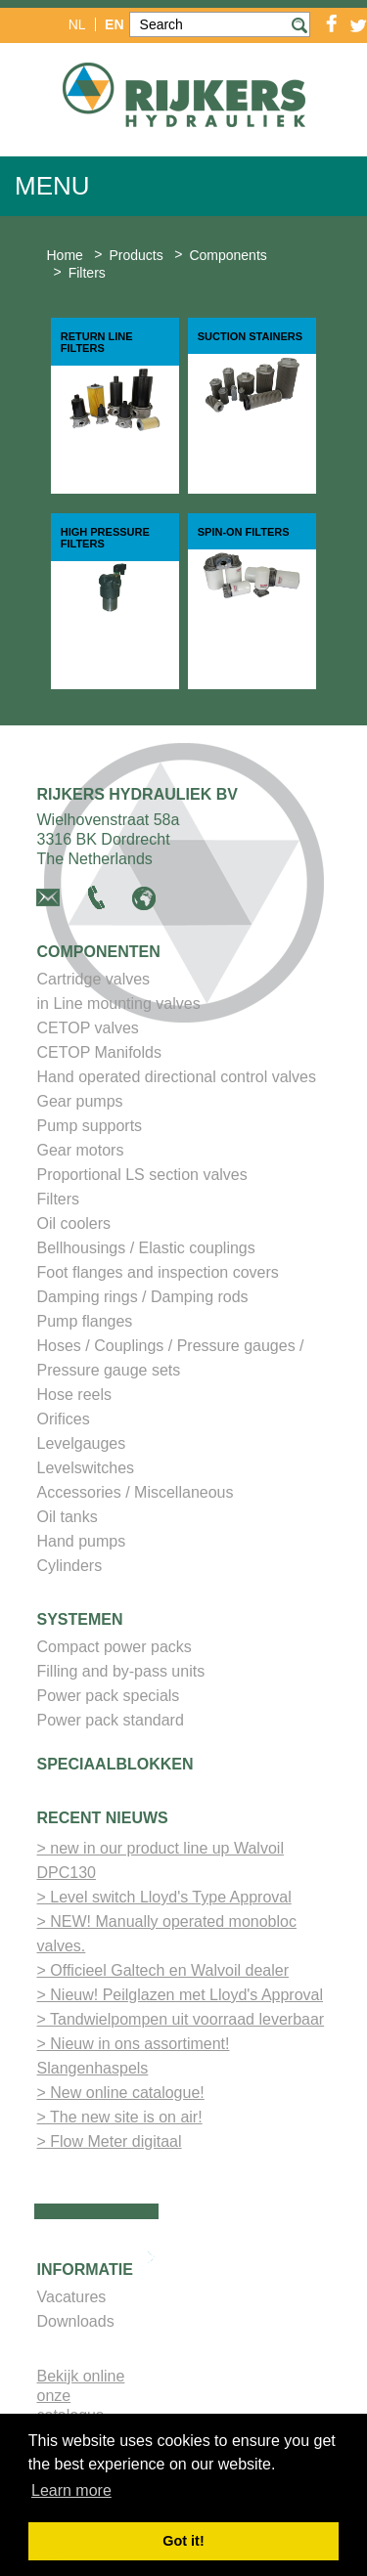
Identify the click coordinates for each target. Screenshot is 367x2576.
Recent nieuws (102, 1818)
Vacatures (72, 2297)
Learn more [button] (71, 2490)
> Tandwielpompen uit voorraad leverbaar (181, 2019)
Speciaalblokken (115, 1764)
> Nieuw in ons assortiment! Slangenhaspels (133, 2055)
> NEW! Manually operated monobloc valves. (167, 1933)
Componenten (99, 951)
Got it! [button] (183, 2541)
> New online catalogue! (121, 2092)
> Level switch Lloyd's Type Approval (164, 1897)
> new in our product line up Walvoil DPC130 (160, 1860)
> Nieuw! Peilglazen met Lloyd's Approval (180, 1995)
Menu (52, 185)
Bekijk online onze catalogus (81, 2395)
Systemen (80, 1619)
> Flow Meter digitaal (109, 2141)
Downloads (76, 2321)
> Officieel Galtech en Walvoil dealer (163, 1970)
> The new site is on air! (120, 2117)
